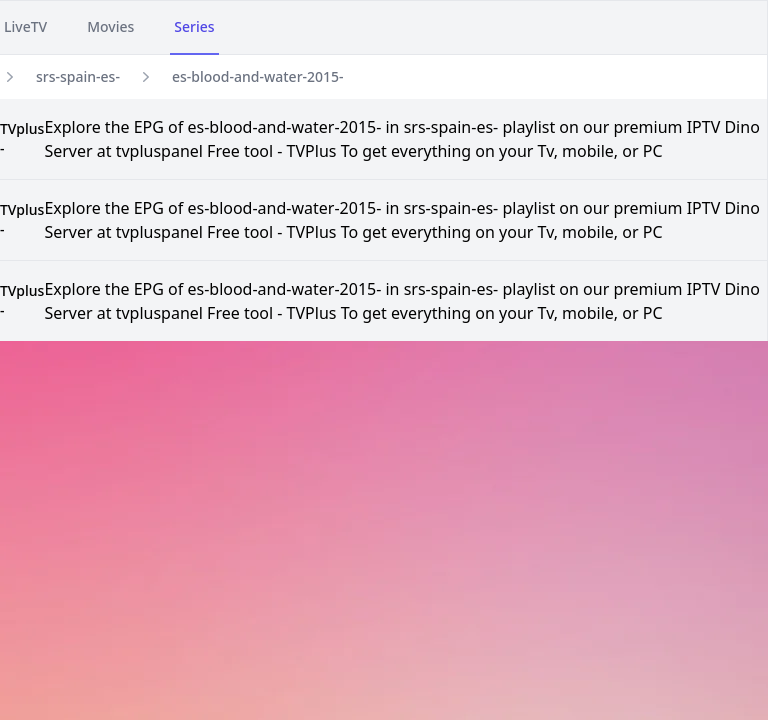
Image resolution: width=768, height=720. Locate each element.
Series (194, 26)
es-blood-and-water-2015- (258, 76)
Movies (110, 26)
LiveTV (25, 26)
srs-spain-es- (78, 76)
